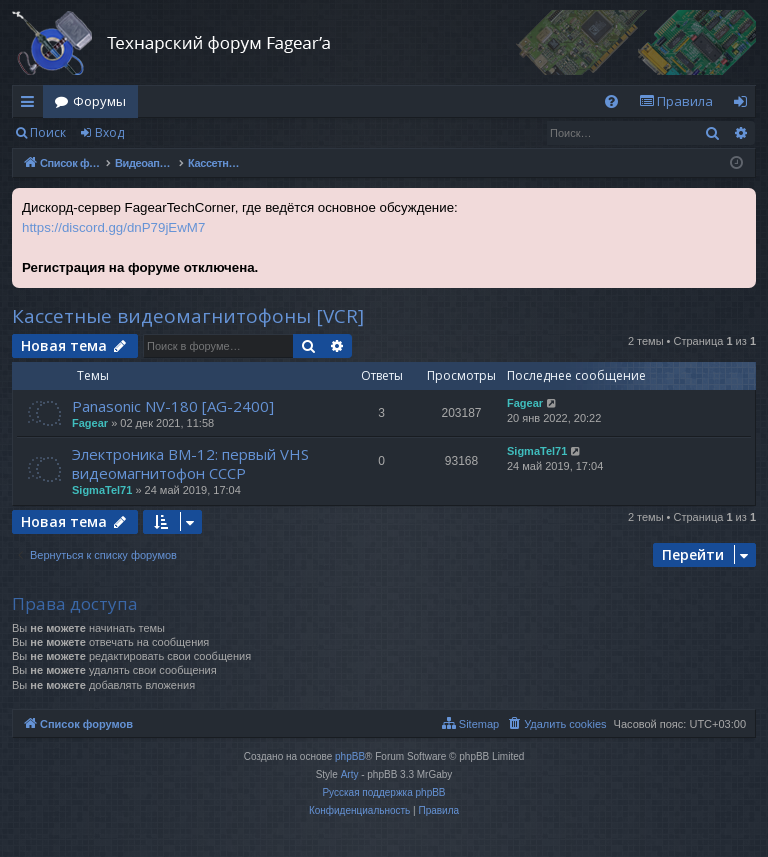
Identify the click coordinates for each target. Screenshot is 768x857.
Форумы (99, 101)
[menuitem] (611, 101)
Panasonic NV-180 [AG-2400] (173, 406)
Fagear (90, 423)
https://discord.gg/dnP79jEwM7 (113, 227)
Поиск (48, 132)
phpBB (350, 756)
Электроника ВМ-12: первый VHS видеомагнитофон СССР (190, 463)
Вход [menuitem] (744, 105)
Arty (350, 774)
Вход (109, 132)
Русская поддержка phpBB (383, 792)
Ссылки (31, 105)
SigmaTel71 (102, 490)
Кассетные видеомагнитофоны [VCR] (188, 316)
